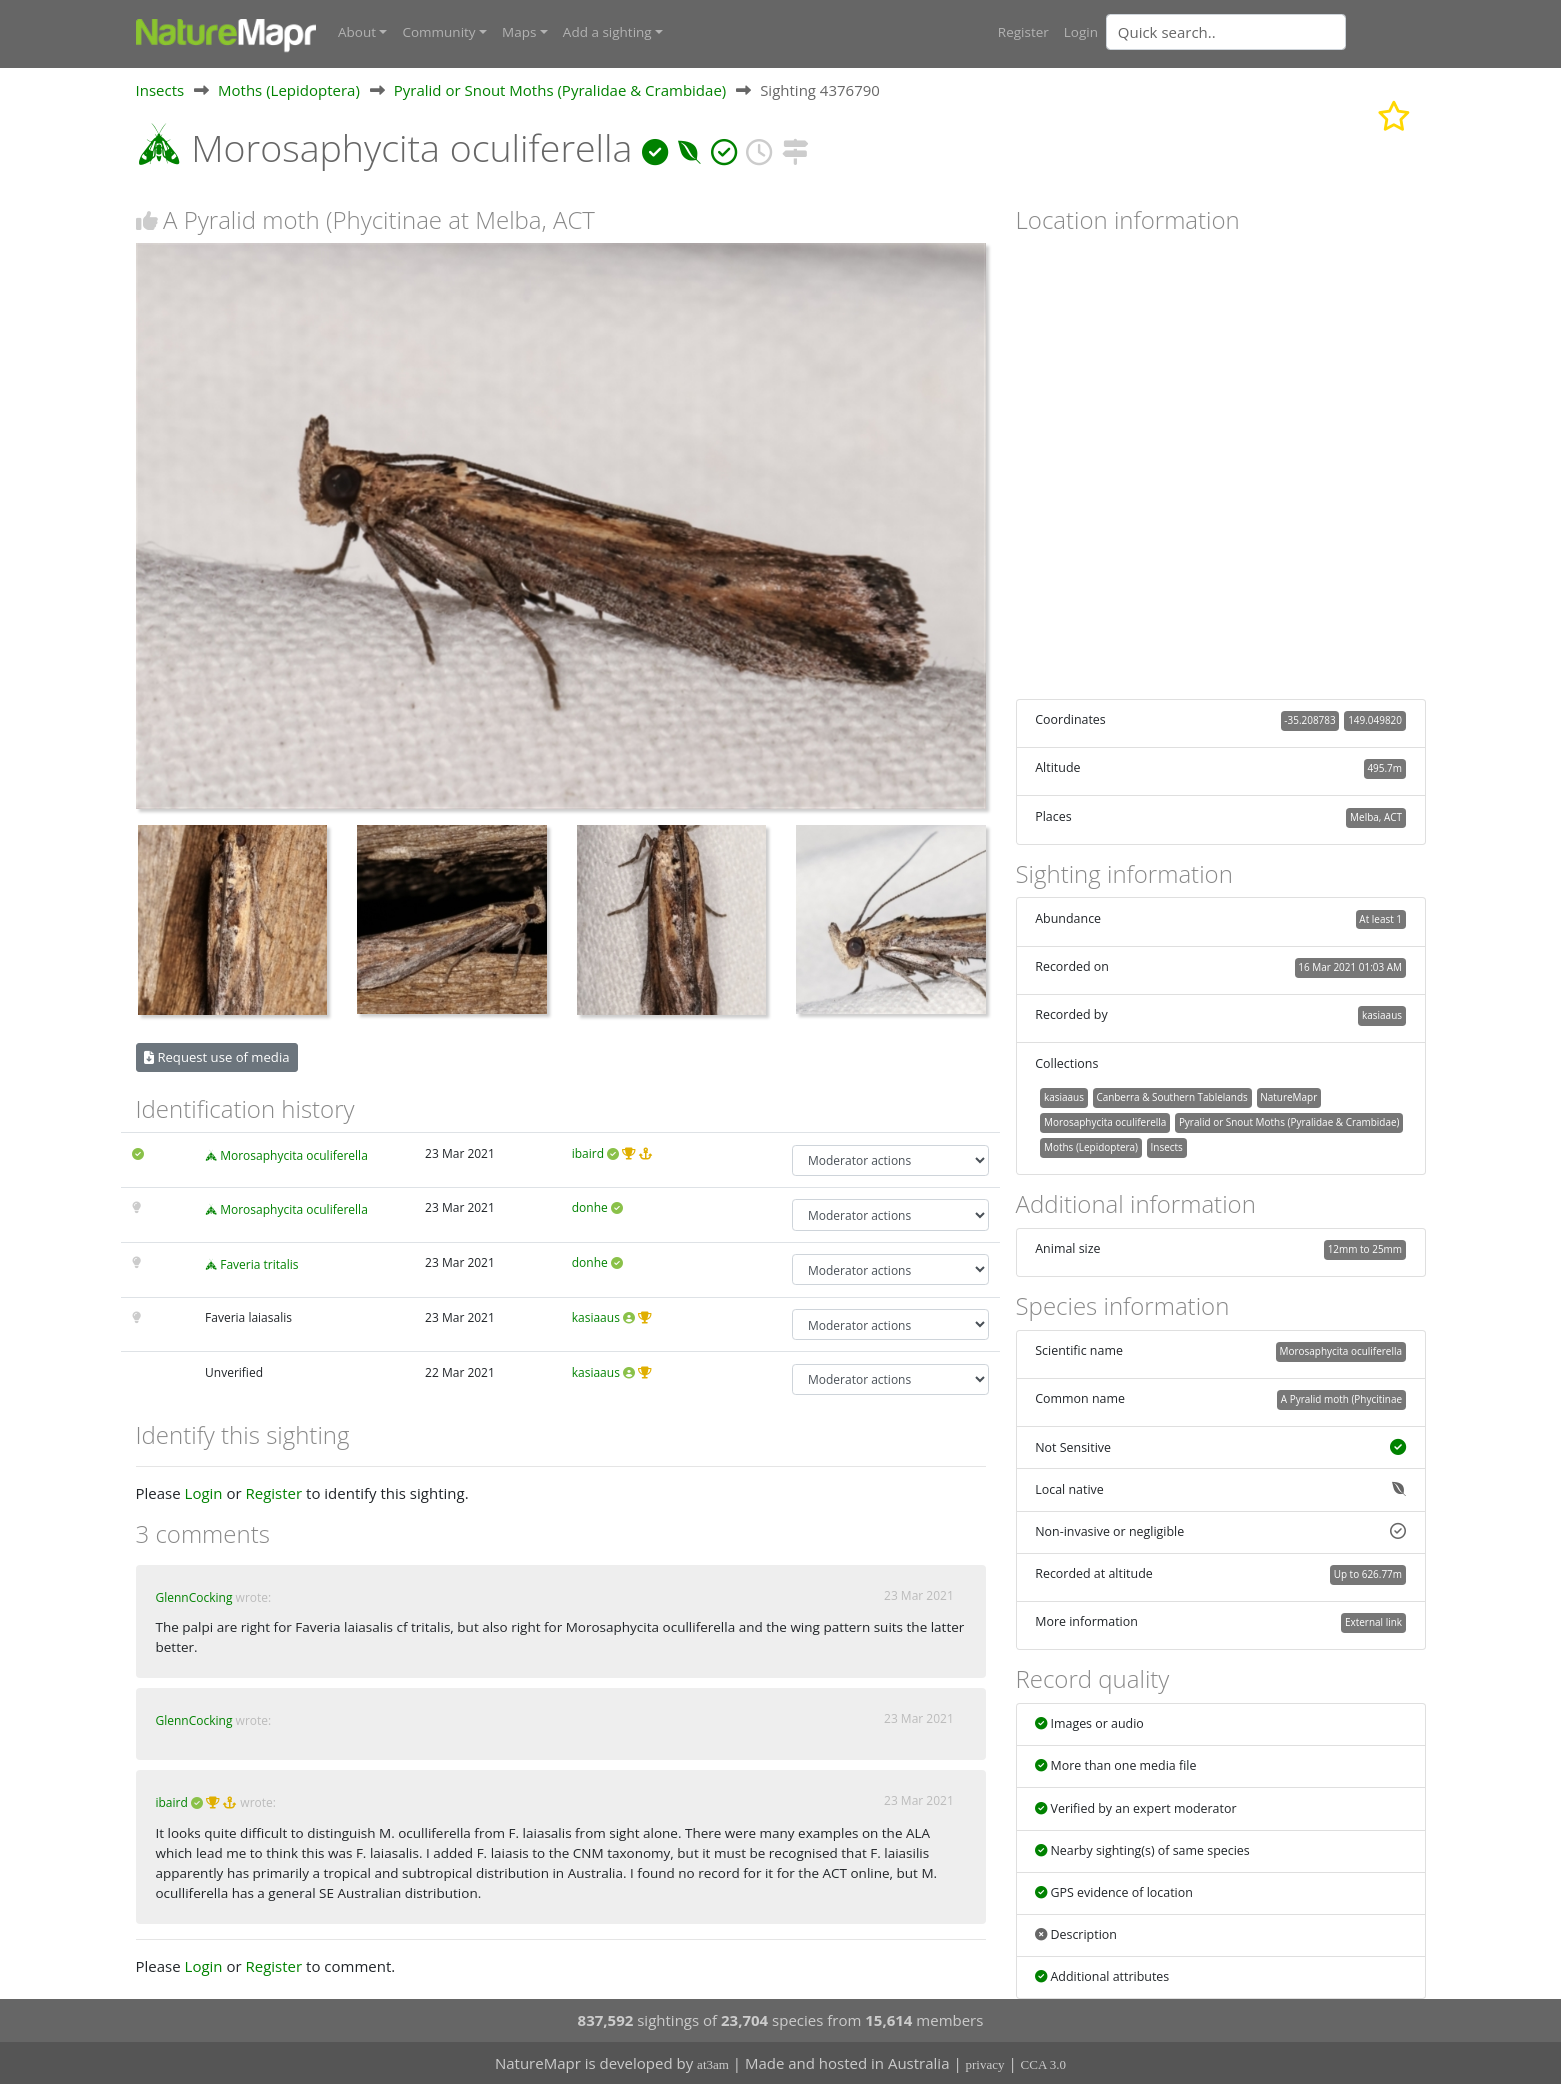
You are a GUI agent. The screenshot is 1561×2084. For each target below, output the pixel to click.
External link (1373, 1622)
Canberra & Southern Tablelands (1171, 1097)
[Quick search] (1226, 32)
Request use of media (216, 1056)
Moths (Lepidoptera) (289, 89)
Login (1081, 32)
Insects (160, 89)
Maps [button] (519, 32)
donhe (590, 1207)
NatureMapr (1288, 1097)
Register (1023, 32)
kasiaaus (596, 1317)
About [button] (357, 32)
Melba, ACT (1376, 816)
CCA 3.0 (1044, 2064)
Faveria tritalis (259, 1264)
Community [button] (438, 32)
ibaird (588, 1152)
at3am (713, 2064)
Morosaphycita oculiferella (294, 1154)
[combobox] (1266, 32)
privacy (985, 2064)
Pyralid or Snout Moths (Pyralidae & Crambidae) (560, 89)
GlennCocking (194, 1596)
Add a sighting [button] (607, 32)
